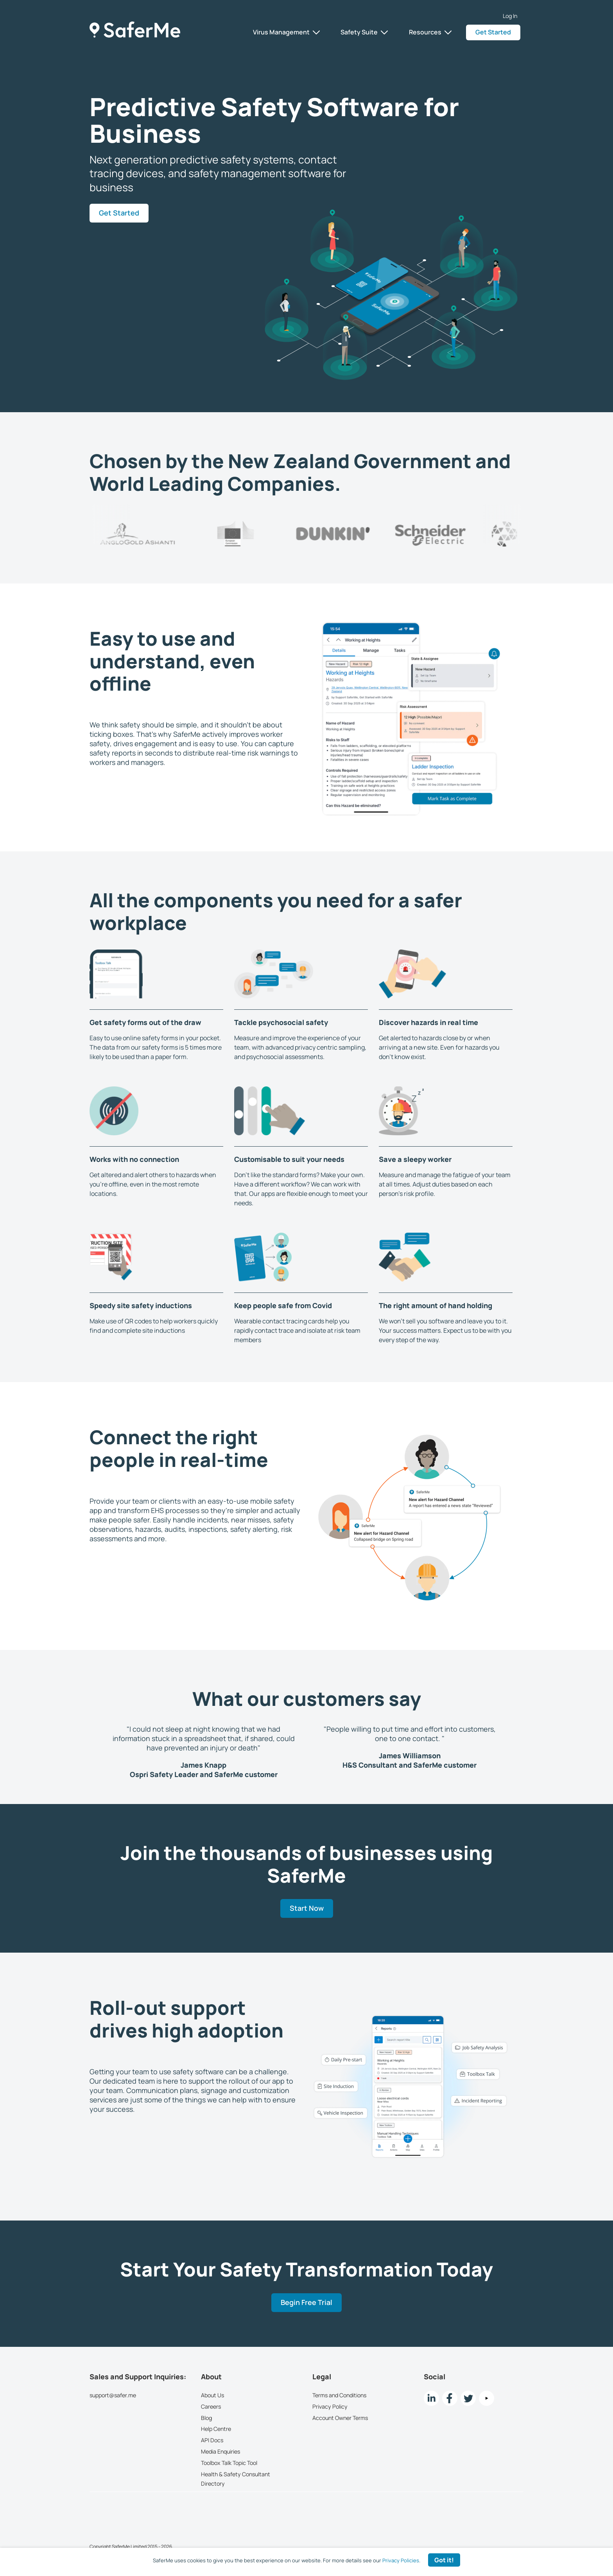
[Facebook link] (449, 2398)
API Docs (212, 2440)
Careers (211, 2406)
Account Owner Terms (340, 2417)
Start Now (307, 1909)
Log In (510, 16)
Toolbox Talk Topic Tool (229, 2462)
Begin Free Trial (306, 2302)
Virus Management (286, 32)
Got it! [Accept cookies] (444, 2560)
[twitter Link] (468, 2398)
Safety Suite (364, 32)
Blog (206, 2417)
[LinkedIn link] (431, 2398)
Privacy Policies (400, 2560)
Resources (430, 32)
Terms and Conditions (339, 2395)
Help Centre (216, 2428)
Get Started (493, 32)
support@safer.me (113, 2395)
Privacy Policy (330, 2406)
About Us (212, 2395)
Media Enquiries (220, 2451)
